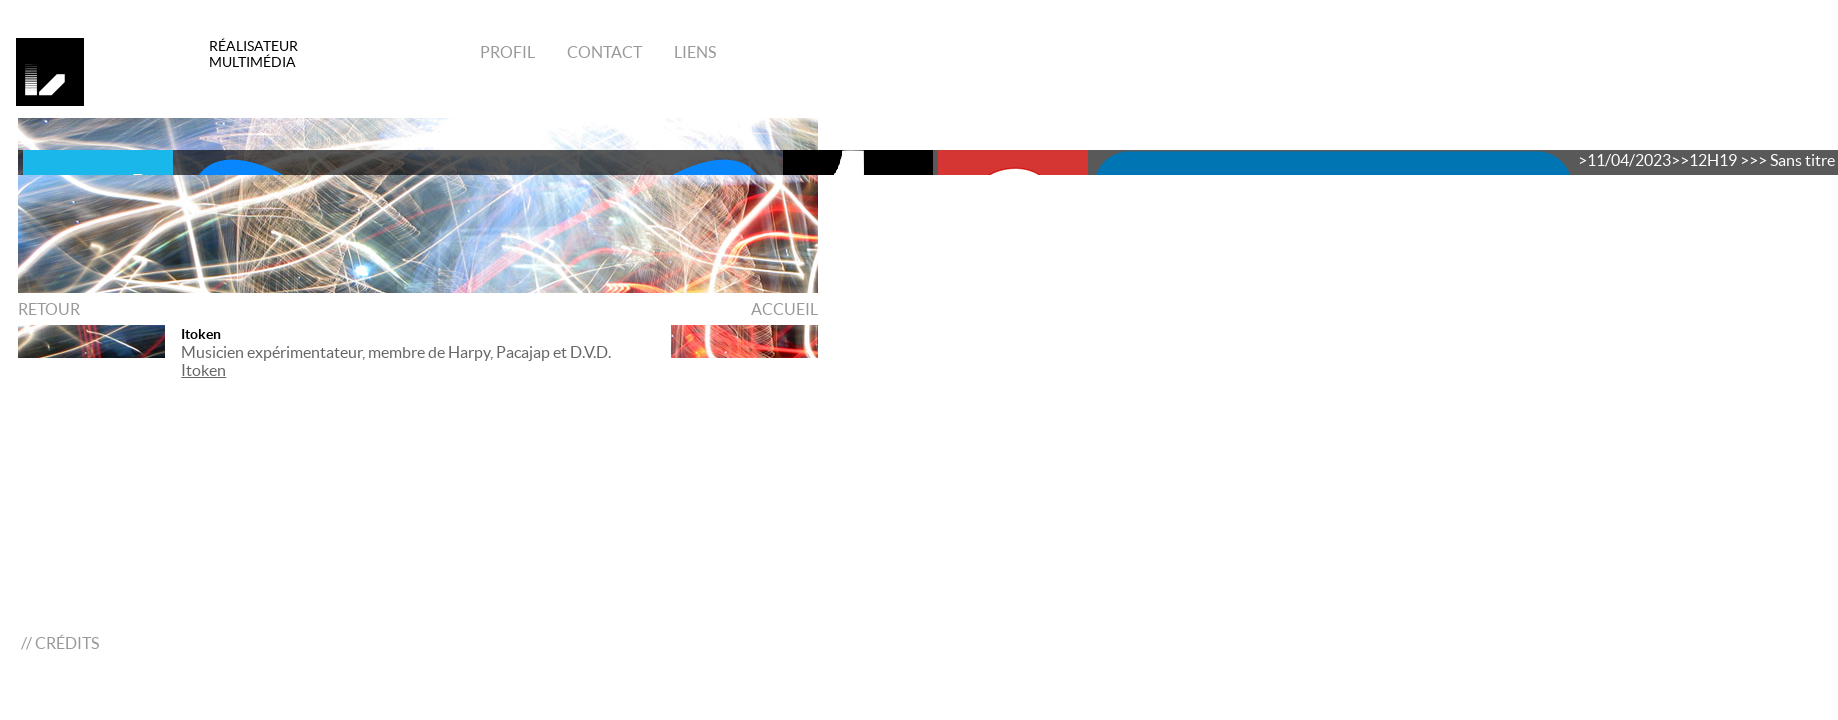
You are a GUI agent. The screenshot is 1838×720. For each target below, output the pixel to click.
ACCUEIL (784, 309)
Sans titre (1802, 160)
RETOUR (49, 309)
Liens (693, 52)
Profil (507, 52)
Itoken (201, 334)
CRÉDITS (67, 643)
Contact (603, 52)
